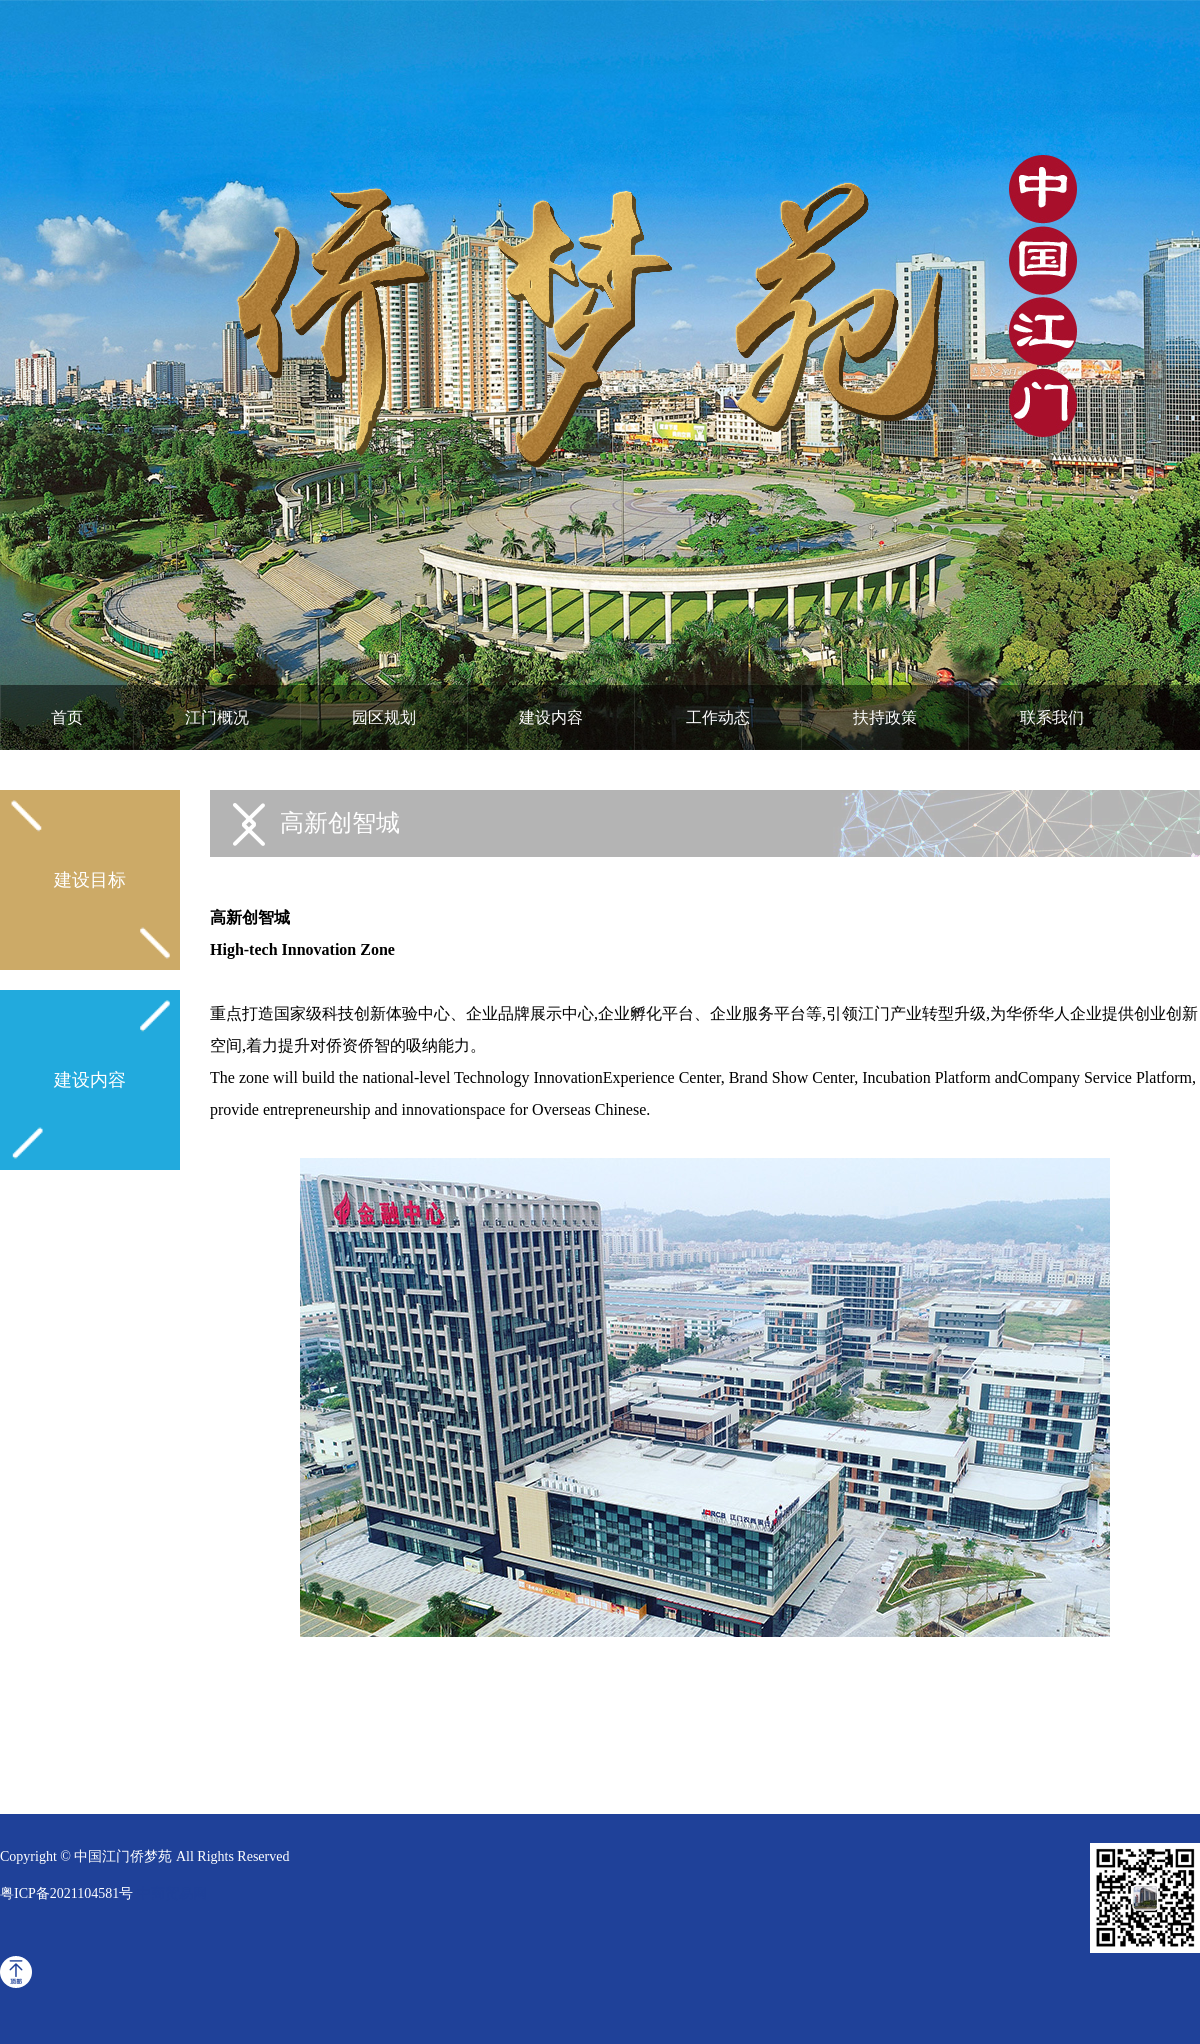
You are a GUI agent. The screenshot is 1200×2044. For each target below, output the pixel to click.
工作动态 (718, 717)
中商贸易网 (172, 1893)
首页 (67, 717)
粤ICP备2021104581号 (66, 1893)
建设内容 (551, 717)
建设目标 (90, 880)
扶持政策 (885, 717)
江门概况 (217, 717)
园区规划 (384, 717)
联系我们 (1052, 717)
